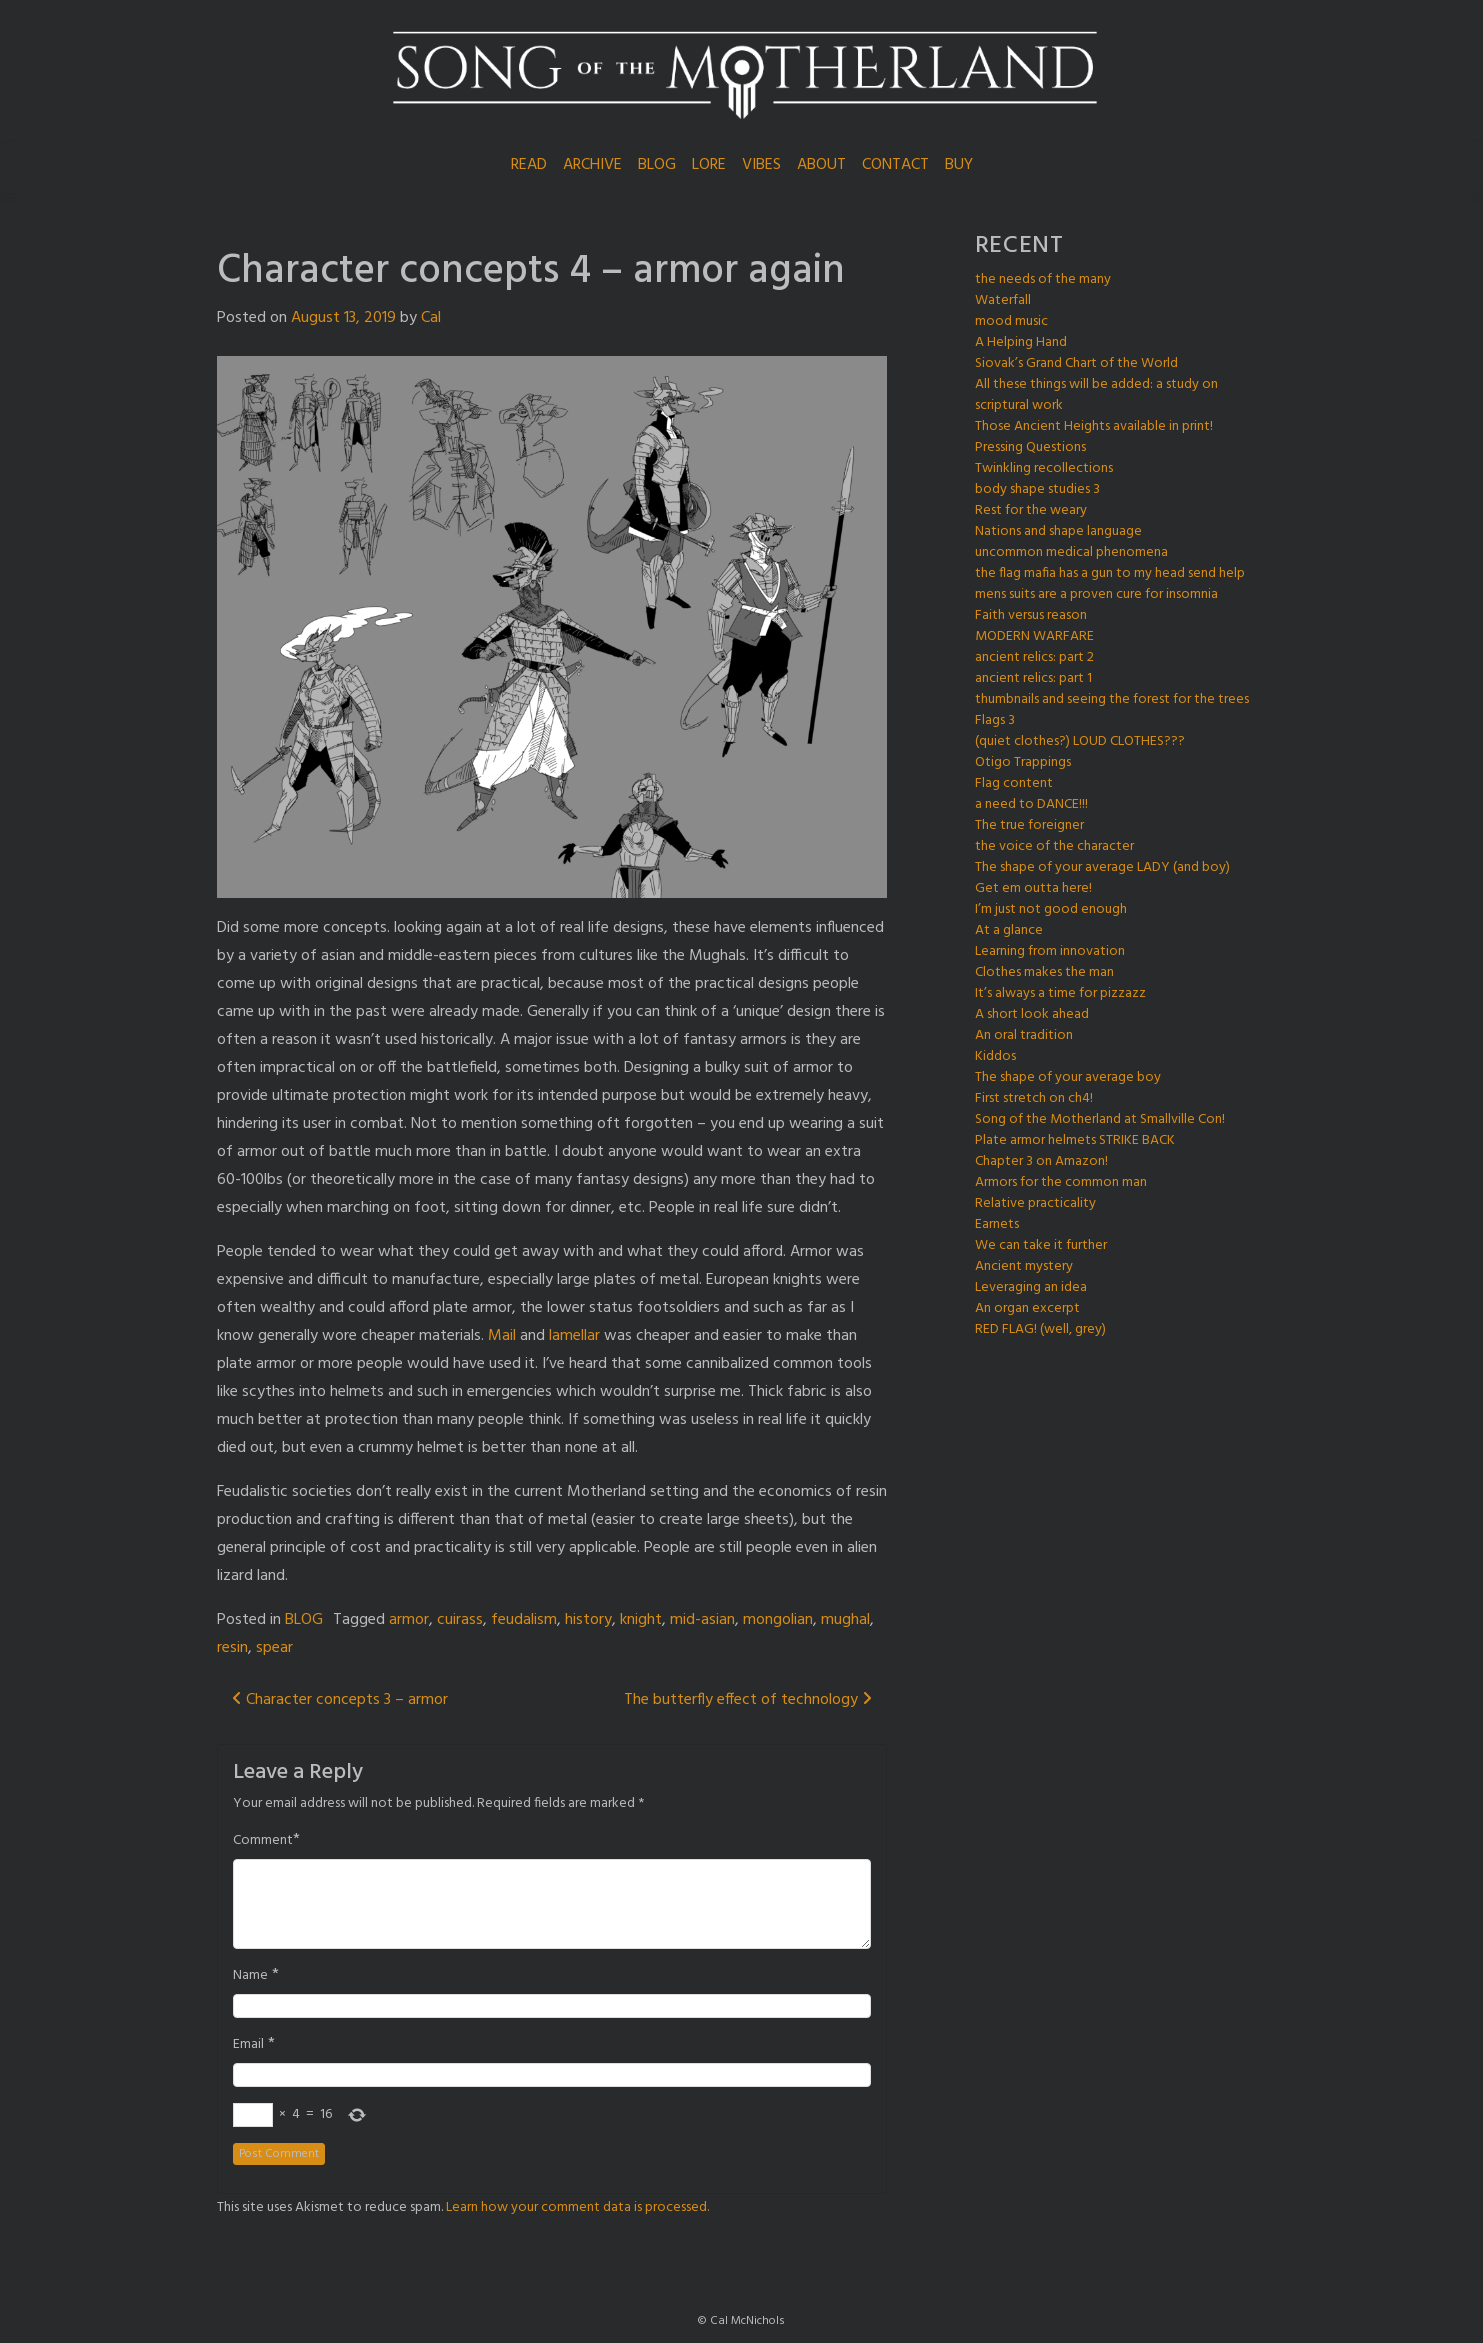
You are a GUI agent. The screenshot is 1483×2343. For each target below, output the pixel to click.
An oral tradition (1024, 1035)
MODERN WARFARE (1034, 636)
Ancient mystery (1024, 1266)
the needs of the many (1043, 279)
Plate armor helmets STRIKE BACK (1075, 1140)
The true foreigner (1029, 825)
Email (248, 2045)
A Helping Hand (1021, 342)
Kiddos (995, 1056)
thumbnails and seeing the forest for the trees (1112, 699)
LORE (709, 165)
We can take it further (1041, 1245)
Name (250, 1976)
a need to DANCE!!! (1031, 804)
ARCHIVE (592, 165)
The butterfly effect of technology (748, 1700)
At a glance (1009, 930)
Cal (431, 318)
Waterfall (1003, 300)
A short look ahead (1032, 1014)
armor (409, 1620)
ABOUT (821, 165)
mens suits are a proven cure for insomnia (1096, 594)
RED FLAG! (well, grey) (1040, 1329)
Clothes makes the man (1044, 972)
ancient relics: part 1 (1033, 678)
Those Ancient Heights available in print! (1094, 426)
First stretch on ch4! (1034, 1098)
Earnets (997, 1224)
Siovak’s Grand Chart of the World (1076, 363)
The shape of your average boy (1068, 1077)
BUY (959, 165)
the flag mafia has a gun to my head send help (1110, 573)
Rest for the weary (1031, 510)
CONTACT (895, 165)
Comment (263, 1841)
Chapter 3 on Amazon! (1041, 1161)
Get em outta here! (1033, 888)
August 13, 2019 (343, 318)
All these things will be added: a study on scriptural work (1096, 395)
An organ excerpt (1027, 1308)
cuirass (460, 1620)
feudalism (524, 1620)
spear (274, 1648)
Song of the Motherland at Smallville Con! (1100, 1119)
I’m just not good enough (1051, 909)
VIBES (761, 165)
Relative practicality (1035, 1203)
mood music (1011, 321)
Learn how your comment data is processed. (577, 2207)
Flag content (1014, 783)
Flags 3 (995, 720)
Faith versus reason (1031, 615)
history (588, 1620)
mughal (845, 1620)
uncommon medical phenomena (1071, 552)
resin (232, 1648)
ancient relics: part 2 (1034, 657)
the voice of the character (1054, 846)
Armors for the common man (1061, 1182)
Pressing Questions (1030, 447)
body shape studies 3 (1037, 489)
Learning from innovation (1050, 951)
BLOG (657, 165)
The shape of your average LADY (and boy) (1102, 867)
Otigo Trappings (1023, 762)
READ (529, 165)
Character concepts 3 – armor (340, 1700)
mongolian (778, 1620)
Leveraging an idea (1031, 1287)
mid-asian (702, 1620)
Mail (502, 1336)
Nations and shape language (1058, 531)
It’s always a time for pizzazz (1060, 993)
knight (641, 1620)
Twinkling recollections (1044, 468)
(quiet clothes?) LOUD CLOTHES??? (1080, 741)
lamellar (574, 1336)
